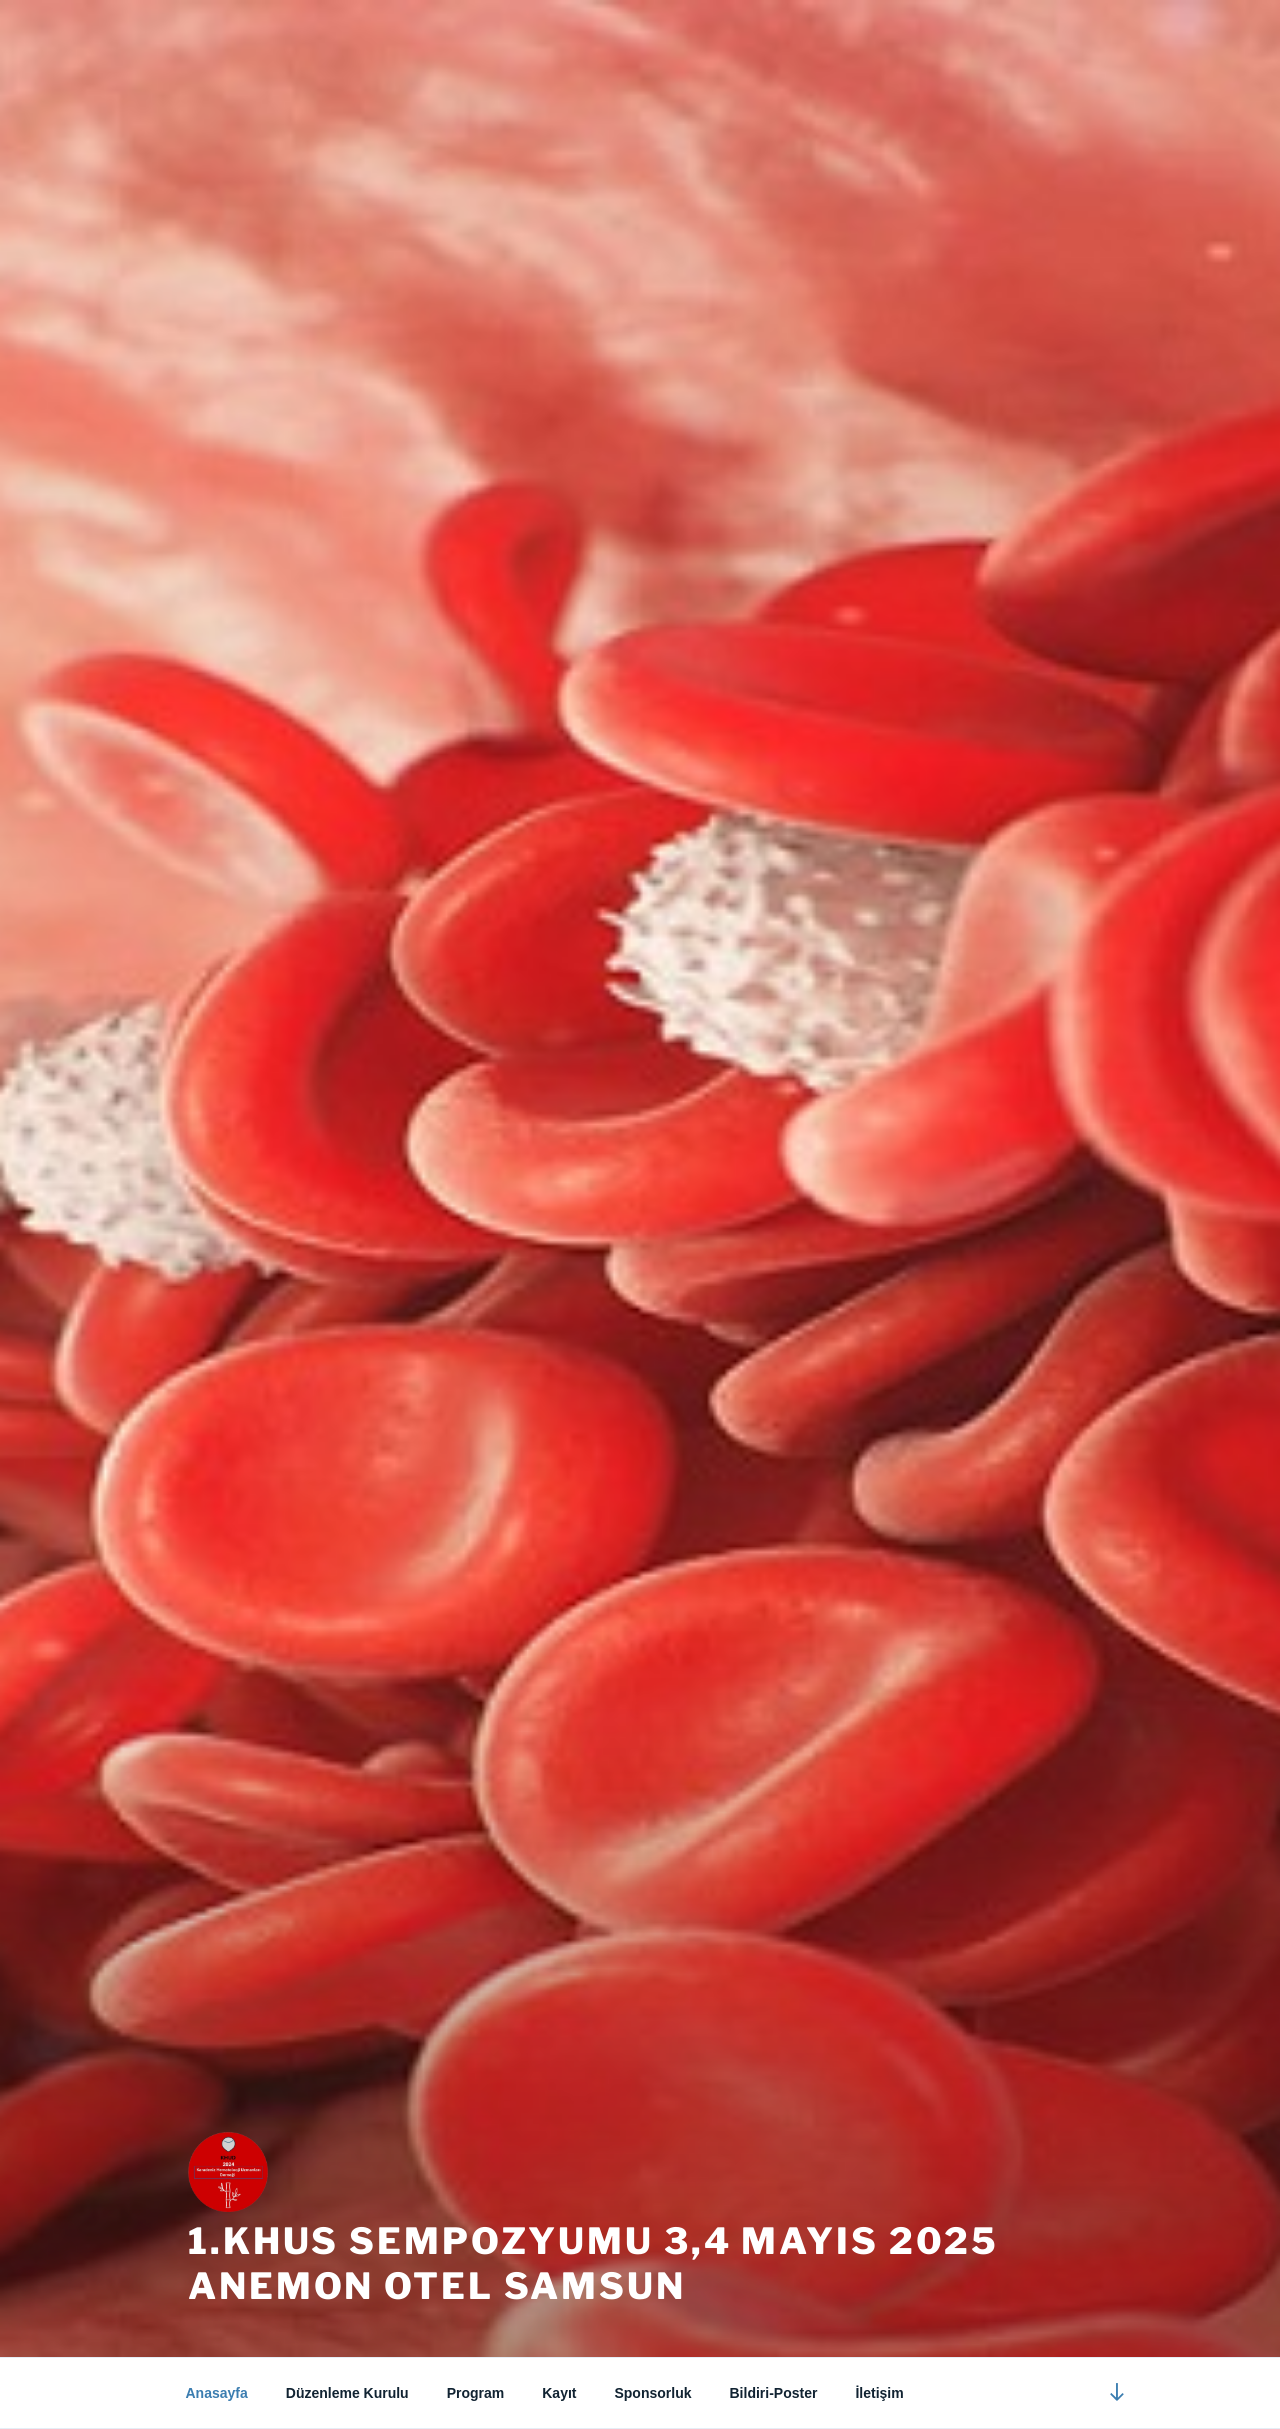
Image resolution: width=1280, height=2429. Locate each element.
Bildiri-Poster (774, 2393)
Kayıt (559, 2393)
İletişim (879, 2393)
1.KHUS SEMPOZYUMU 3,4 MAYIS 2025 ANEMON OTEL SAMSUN (593, 2263)
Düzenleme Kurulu (347, 2393)
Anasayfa (217, 2393)
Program (476, 2393)
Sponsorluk (652, 2393)
